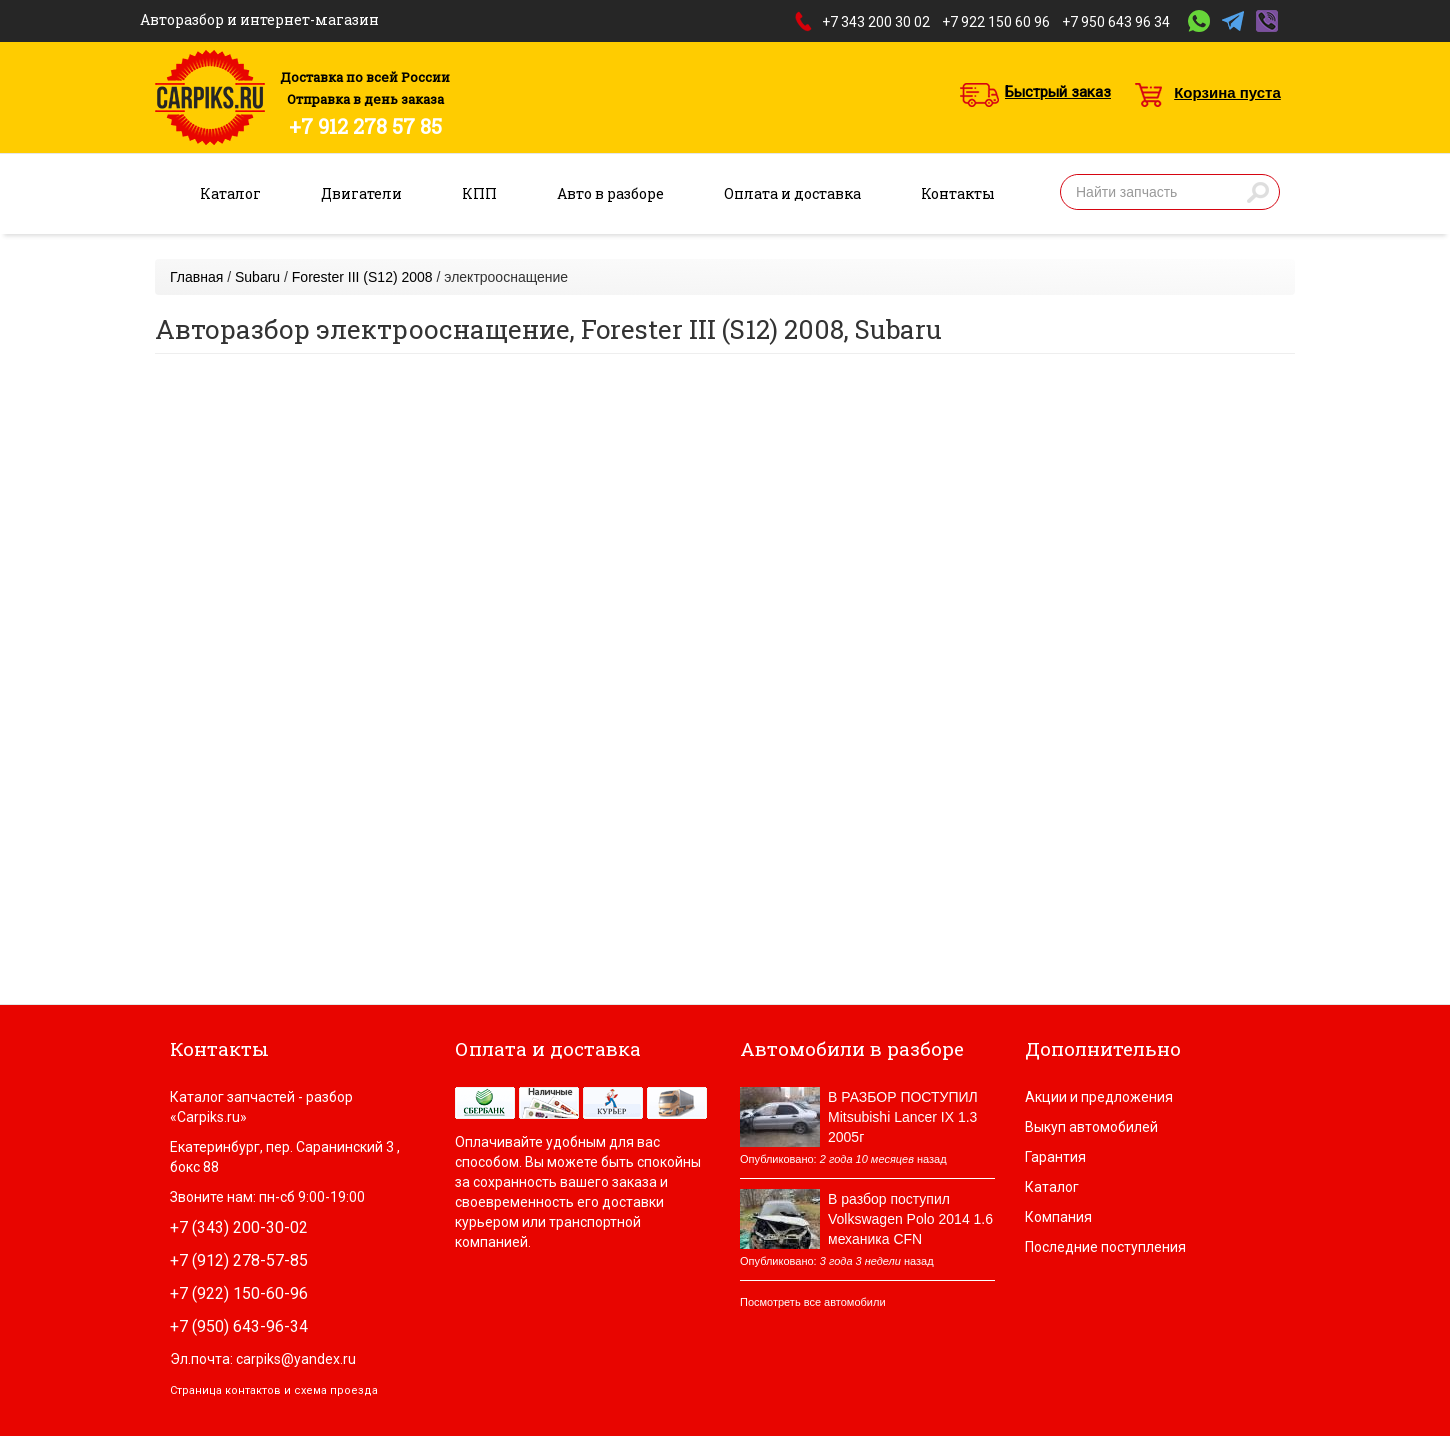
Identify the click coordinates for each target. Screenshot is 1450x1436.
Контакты (958, 193)
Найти (1258, 192)
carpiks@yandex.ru (296, 1359)
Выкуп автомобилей (1091, 1127)
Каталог (230, 193)
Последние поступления (1105, 1247)
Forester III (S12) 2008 (362, 277)
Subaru (257, 277)
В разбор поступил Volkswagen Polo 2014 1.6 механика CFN (910, 1219)
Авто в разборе (610, 193)
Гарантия (1055, 1157)
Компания (1058, 1217)
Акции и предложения (1099, 1097)
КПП (479, 193)
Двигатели (361, 193)
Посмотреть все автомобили (813, 1302)
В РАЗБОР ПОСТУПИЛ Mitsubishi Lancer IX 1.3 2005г (903, 1117)
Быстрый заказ (1058, 92)
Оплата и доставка (792, 193)
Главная (196, 277)
